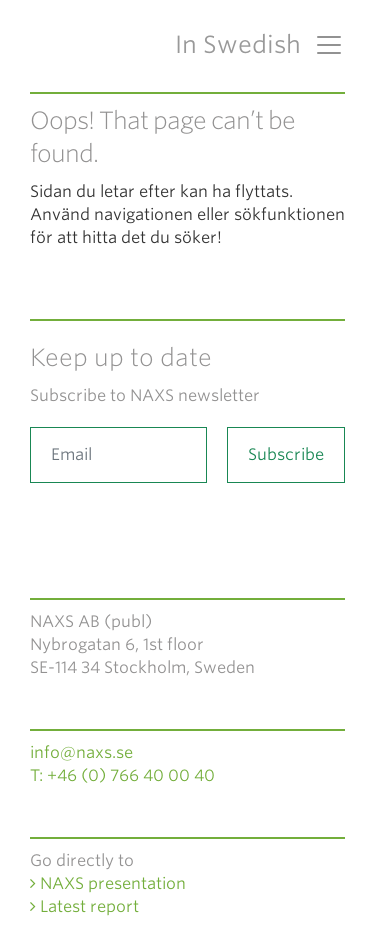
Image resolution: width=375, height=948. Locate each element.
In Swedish (238, 44)
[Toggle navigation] (323, 45)
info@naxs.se (81, 752)
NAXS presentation (108, 883)
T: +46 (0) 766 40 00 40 (122, 775)
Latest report (84, 906)
